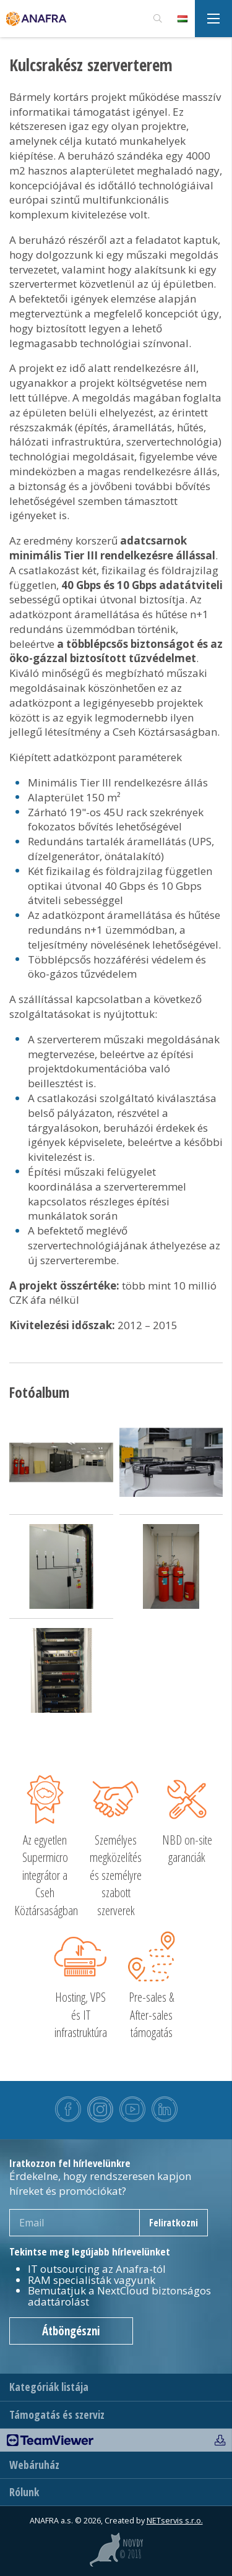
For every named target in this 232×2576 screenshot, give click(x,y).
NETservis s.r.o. (175, 2520)
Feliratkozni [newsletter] (173, 2222)
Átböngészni (71, 2331)
